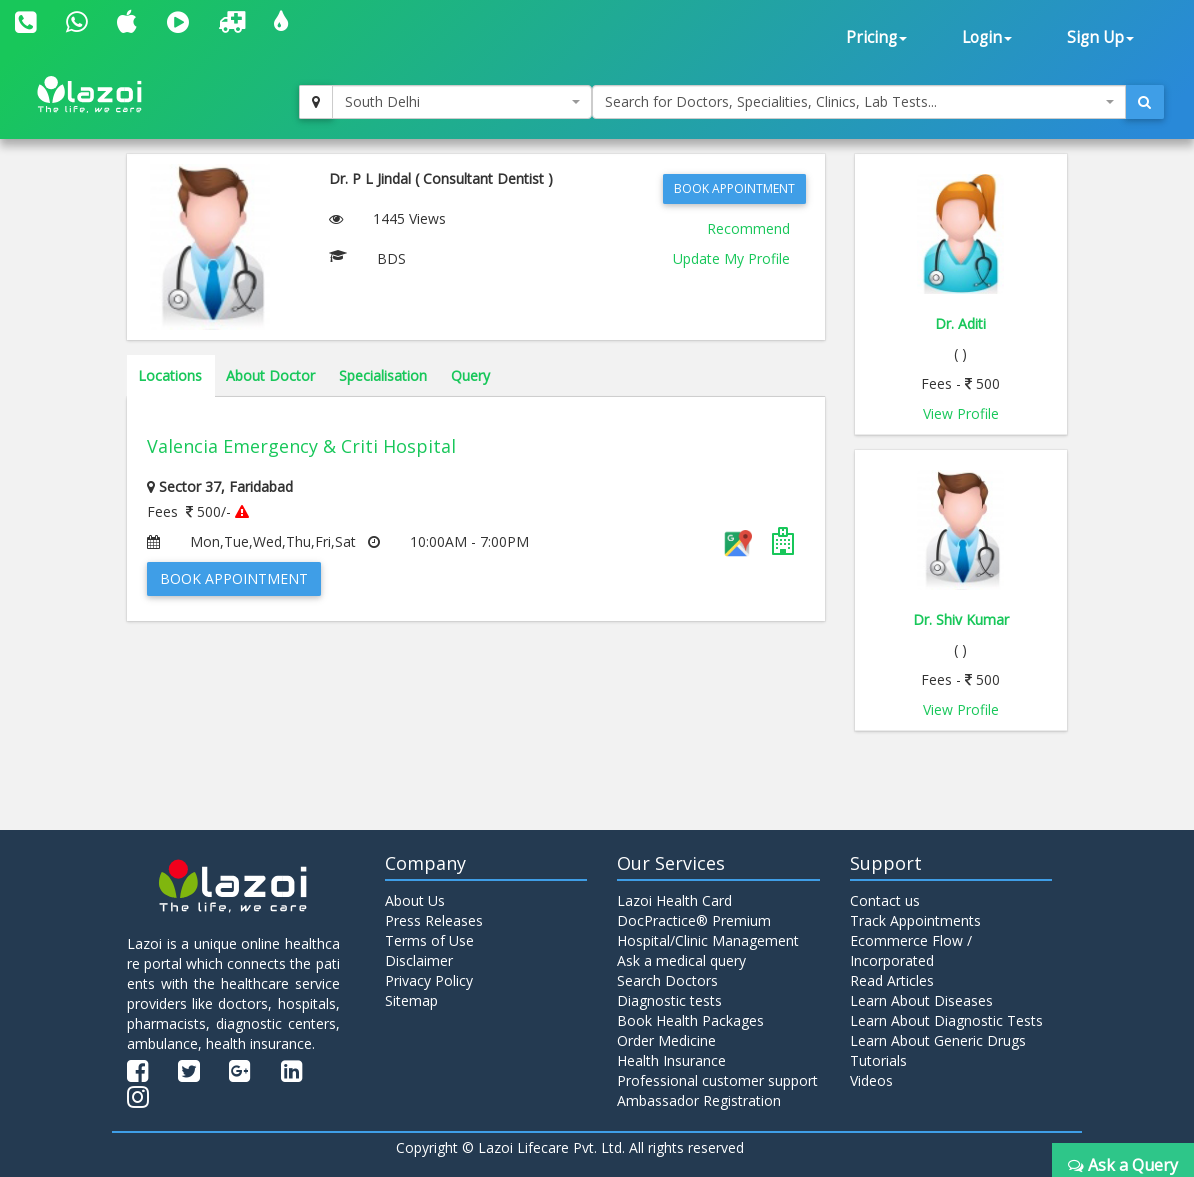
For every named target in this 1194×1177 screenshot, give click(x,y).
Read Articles (892, 980)
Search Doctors (667, 980)
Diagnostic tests (669, 1000)
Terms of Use (429, 940)
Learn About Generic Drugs (938, 1040)
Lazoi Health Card (674, 900)
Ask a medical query (681, 960)
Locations (170, 375)
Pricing (876, 37)
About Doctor (270, 375)
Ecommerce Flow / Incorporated (911, 950)
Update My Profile (731, 258)
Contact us (885, 900)
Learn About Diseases (921, 1000)
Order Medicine (666, 1040)
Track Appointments (915, 920)
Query (470, 375)
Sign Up (1100, 37)
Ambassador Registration (699, 1100)
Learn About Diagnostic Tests (946, 1020)
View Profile (961, 413)
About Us (415, 900)
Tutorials (878, 1060)
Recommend (748, 228)
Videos (871, 1080)
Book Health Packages (690, 1020)
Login (987, 37)
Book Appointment (734, 188)
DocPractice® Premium (694, 920)
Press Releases (434, 920)
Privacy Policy (429, 980)
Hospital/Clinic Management (708, 940)
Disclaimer (419, 960)
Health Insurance (671, 1060)
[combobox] (462, 102)
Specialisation (383, 375)
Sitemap (411, 1000)
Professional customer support (717, 1080)
